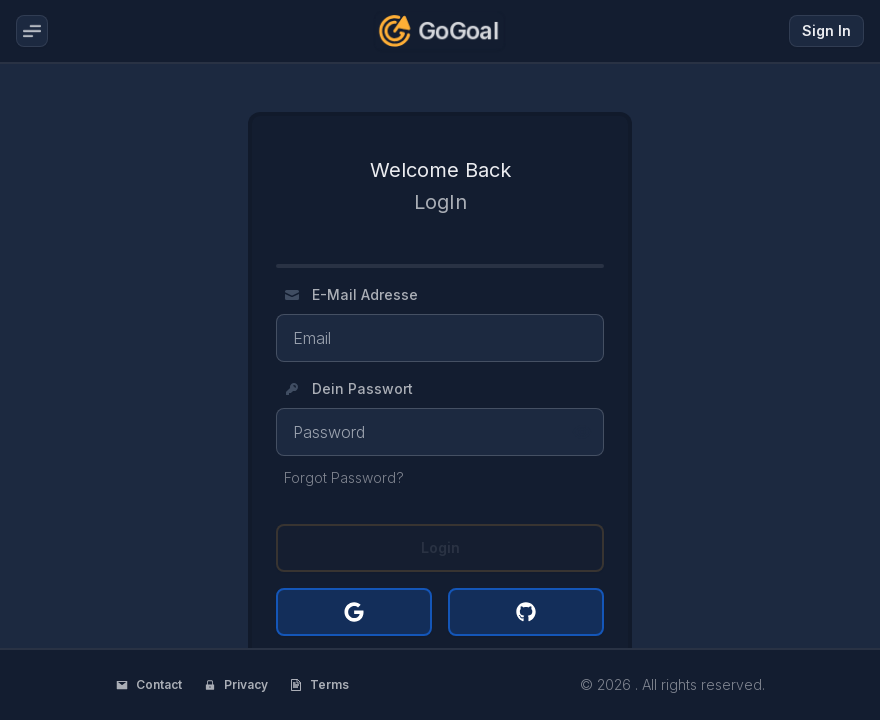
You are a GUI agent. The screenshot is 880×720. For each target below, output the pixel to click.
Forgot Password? (344, 477)
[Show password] (582, 432)
